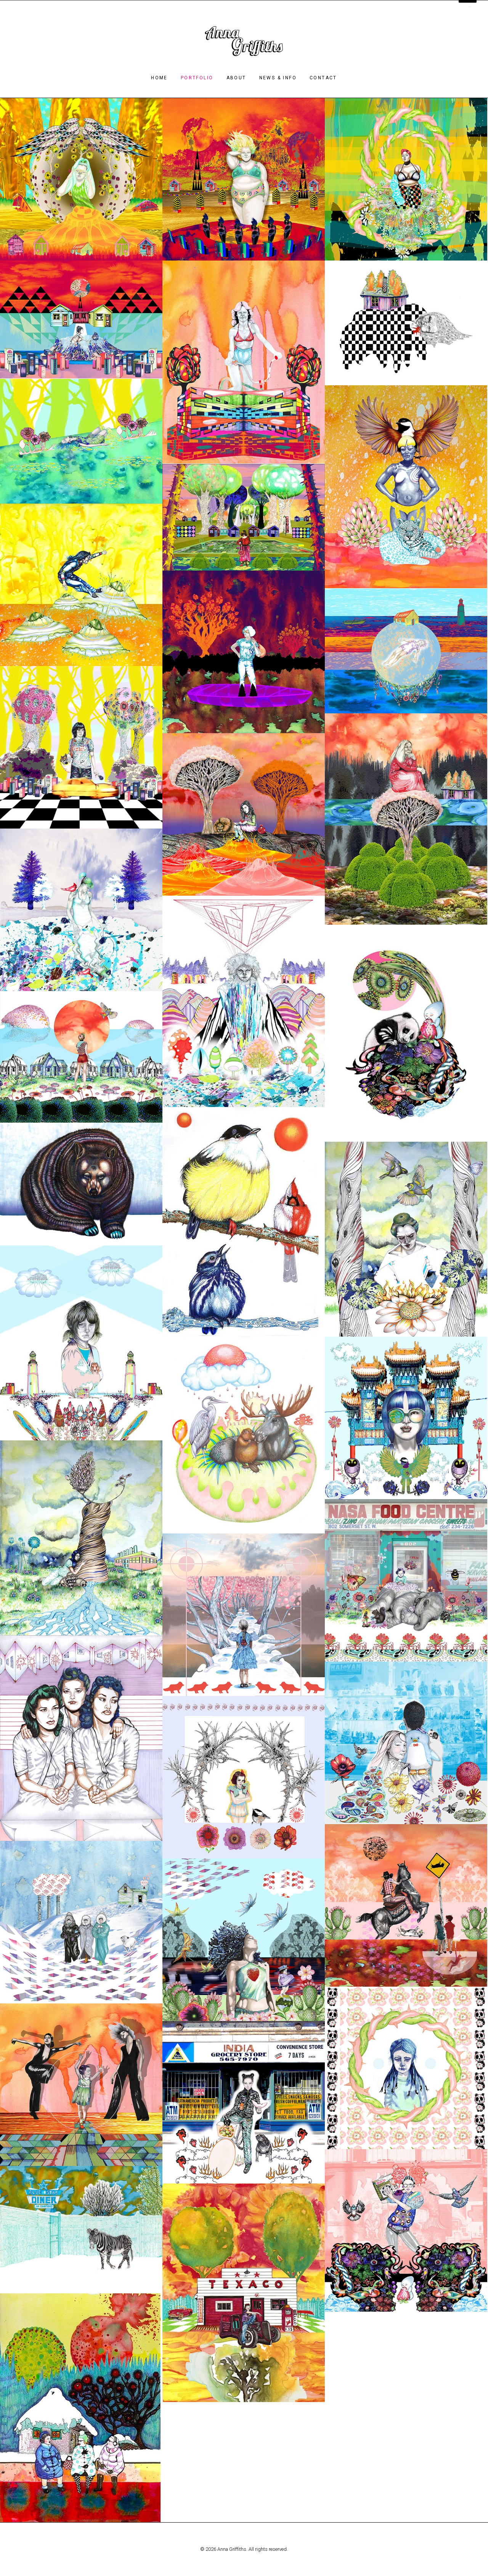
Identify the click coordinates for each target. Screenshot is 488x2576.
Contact (323, 77)
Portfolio (197, 77)
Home (159, 77)
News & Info (278, 77)
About (236, 77)
